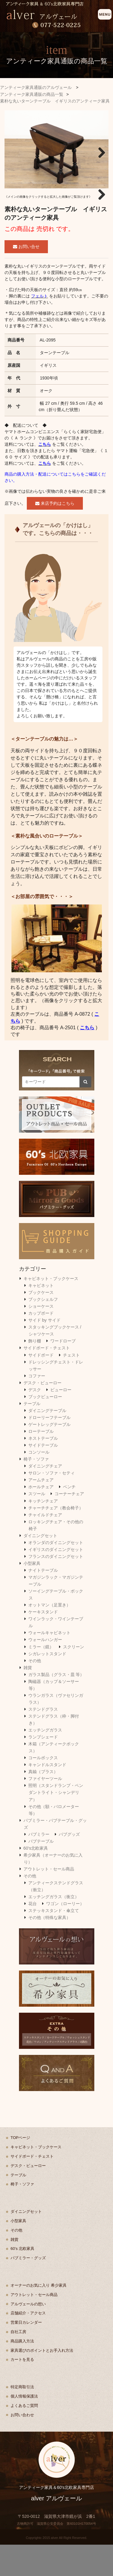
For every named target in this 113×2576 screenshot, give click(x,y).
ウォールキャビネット (49, 1664)
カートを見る (22, 2391)
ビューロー (60, 1420)
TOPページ (20, 2169)
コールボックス (43, 1789)
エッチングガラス (45, 1761)
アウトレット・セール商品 (49, 1900)
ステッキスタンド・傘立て (53, 1941)
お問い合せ (26, 278)
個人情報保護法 (24, 2427)
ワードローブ (63, 1372)
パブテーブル (41, 1872)
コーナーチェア (69, 1525)
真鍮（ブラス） (43, 1803)
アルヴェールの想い (28, 2335)
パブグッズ (69, 1865)
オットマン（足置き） (49, 1636)
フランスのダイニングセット (55, 1587)
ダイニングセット (40, 1566)
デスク (34, 1420)
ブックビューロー (45, 1427)
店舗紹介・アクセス (28, 2344)
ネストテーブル (43, 1469)
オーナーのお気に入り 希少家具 (39, 2316)
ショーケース (41, 1337)
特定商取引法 (22, 2418)
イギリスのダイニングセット (55, 1580)
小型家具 (32, 1594)
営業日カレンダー (26, 2353)
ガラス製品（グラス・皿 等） (56, 1705)
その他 (34, 1691)
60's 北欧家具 (22, 2280)
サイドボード (41, 1386)
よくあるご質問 (24, 2436)
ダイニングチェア (45, 1497)
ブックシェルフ (43, 1330)
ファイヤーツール (45, 1809)
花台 (32, 1935)
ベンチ (69, 1518)
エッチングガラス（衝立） (53, 1928)
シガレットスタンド (47, 1684)
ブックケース (41, 1323)
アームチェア (41, 1511)
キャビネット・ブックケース (51, 1309)
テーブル (32, 1434)
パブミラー (38, 1865)
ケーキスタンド (43, 1643)
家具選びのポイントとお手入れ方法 (42, 2381)
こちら (44, 475)
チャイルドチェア (45, 1545)
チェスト (71, 1386)
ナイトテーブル (43, 1601)
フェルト (39, 327)
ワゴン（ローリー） (65, 1935)
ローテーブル (41, 1462)
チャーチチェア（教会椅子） (55, 1538)
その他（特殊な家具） (49, 1948)
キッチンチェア (43, 1532)
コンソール (38, 1483)
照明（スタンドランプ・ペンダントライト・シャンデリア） (55, 1823)
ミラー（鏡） (41, 1677)
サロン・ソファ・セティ (51, 1504)
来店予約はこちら (54, 534)
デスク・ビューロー (42, 1413)
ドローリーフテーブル (49, 1448)
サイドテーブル (43, 1476)
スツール (36, 1525)
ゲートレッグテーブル (49, 1455)
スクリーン (73, 1677)
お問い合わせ (22, 2446)
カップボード (41, 1344)
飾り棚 (34, 1372)
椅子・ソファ (36, 1490)
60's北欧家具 (36, 1879)
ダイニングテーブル (47, 1441)
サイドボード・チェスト (47, 1379)
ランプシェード (43, 1768)
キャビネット (41, 1316)
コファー (36, 1406)
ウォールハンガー (45, 1671)
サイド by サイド (44, 1351)
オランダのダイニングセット (55, 1573)
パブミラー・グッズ (28, 2289)
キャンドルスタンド (47, 1796)
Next (99, 151)
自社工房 (18, 2363)
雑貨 (28, 1698)
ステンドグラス (43, 1740)
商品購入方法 (22, 2372)
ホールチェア (41, 1518)
